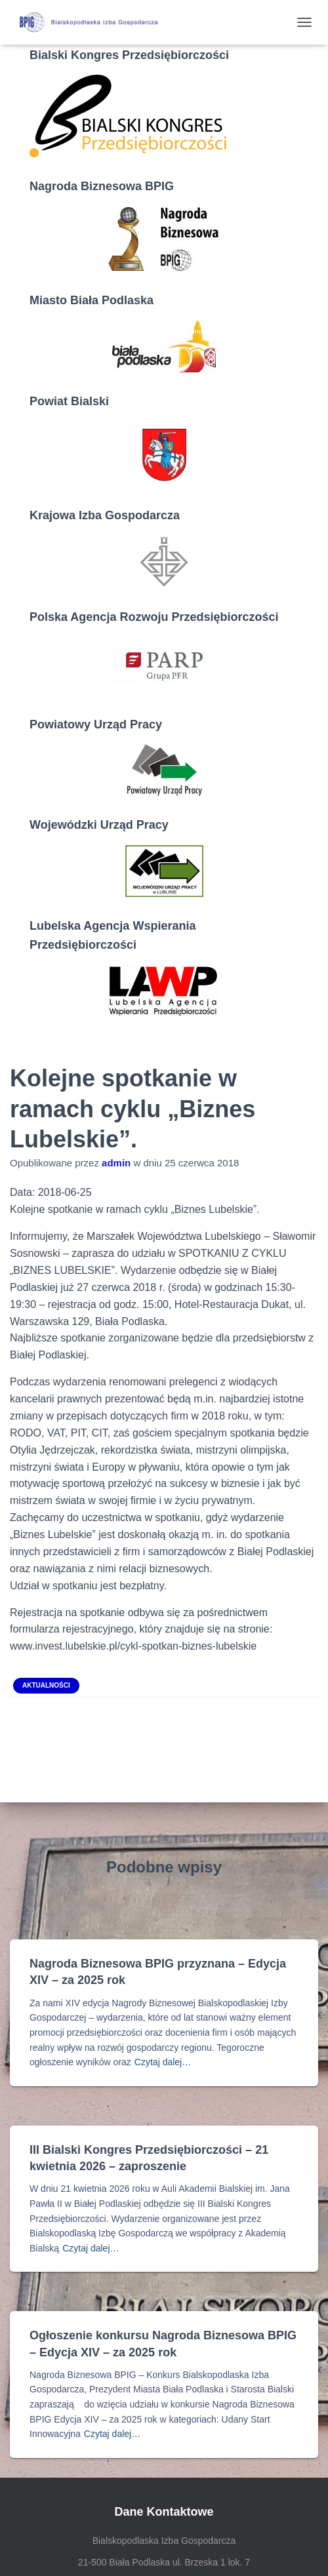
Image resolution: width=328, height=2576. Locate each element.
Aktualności (46, 1685)
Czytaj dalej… (162, 2062)
